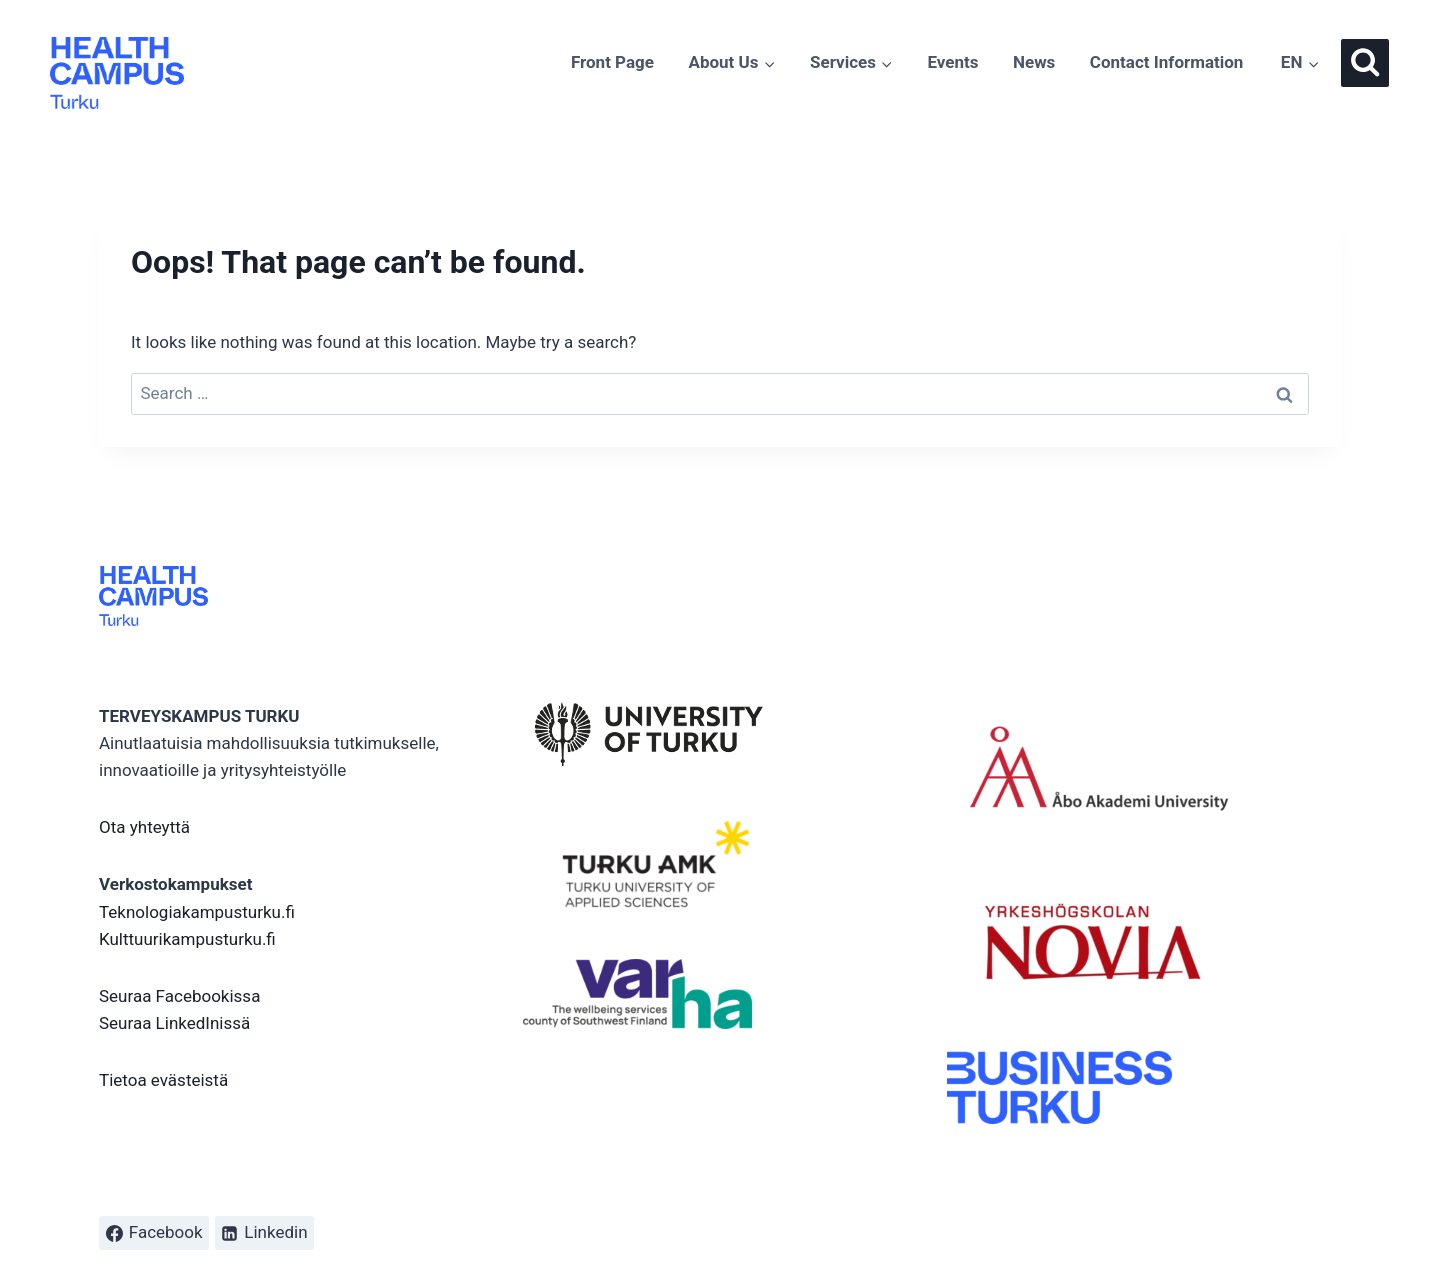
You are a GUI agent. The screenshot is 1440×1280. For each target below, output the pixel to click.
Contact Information (1167, 62)
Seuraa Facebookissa (179, 996)
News (1034, 62)
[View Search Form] (1365, 63)
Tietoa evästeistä (163, 1080)
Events (952, 62)
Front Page (612, 62)
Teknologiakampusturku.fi (197, 912)
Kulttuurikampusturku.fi (187, 939)
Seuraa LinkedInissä (174, 1023)
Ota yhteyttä (144, 827)
